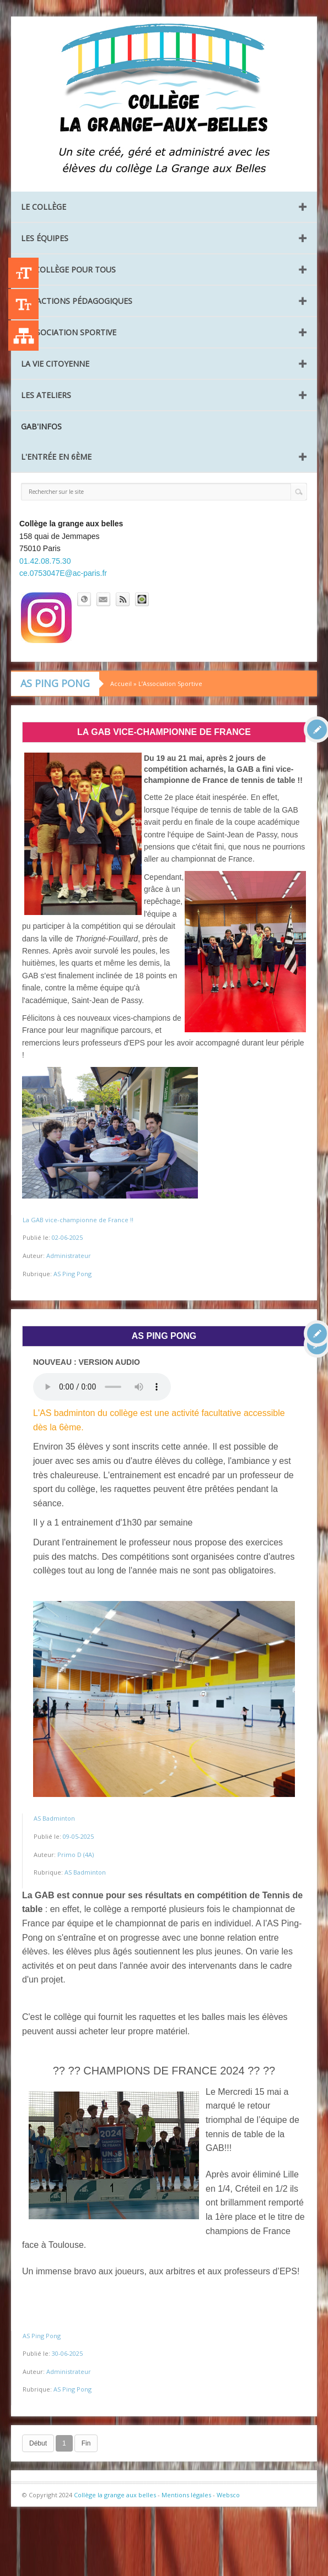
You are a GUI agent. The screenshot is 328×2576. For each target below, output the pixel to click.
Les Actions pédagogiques (76, 301)
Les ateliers (46, 395)
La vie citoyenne (55, 363)
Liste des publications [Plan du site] (23, 335)
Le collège (43, 206)
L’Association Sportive (68, 332)
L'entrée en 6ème (56, 456)
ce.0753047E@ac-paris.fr (63, 573)
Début (38, 2443)
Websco (228, 2495)
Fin (86, 2443)
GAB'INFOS (41, 426)
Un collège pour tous (68, 269)
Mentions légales (186, 2495)
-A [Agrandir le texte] (23, 304)
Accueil (121, 683)
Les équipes (44, 238)
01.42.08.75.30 (45, 561)
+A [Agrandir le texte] (23, 273)
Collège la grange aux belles (115, 2495)
